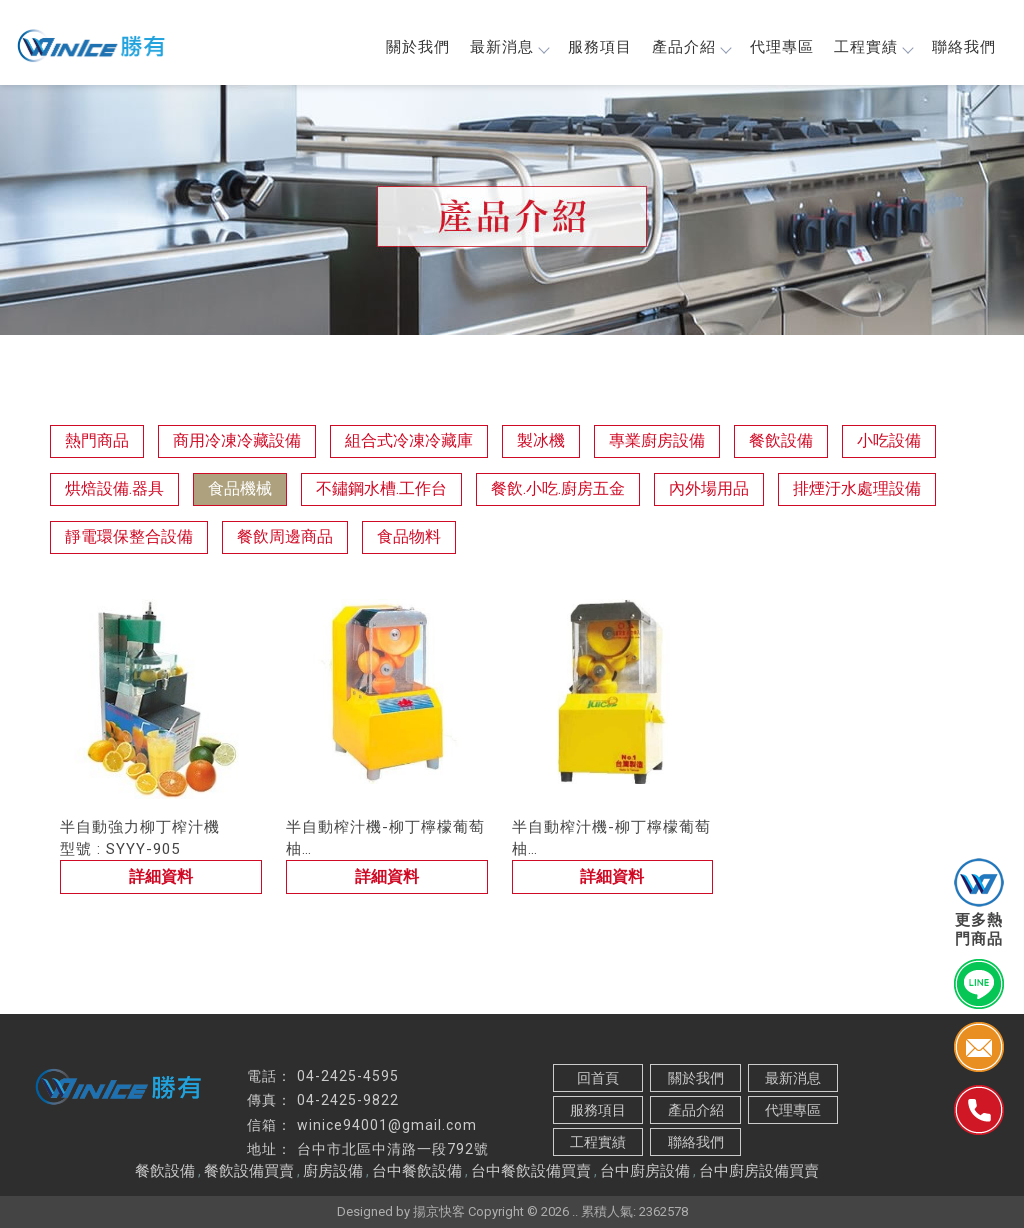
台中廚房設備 (645, 1171)
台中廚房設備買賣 (759, 1171)
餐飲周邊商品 (285, 536)
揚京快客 (439, 1211)
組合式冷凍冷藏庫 (409, 440)
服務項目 (600, 47)
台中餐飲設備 (417, 1171)
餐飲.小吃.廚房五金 (558, 488)
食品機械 (240, 488)
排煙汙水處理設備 (857, 488)
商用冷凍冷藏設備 (237, 440)
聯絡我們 (964, 47)
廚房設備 (333, 1171)
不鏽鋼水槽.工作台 (381, 488)
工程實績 (873, 47)
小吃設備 (889, 440)
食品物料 (409, 536)
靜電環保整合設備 (129, 536)
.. (575, 1211)
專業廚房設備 (657, 440)
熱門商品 (97, 440)
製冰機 (541, 440)
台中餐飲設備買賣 (531, 1171)
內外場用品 (709, 488)
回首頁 (598, 1078)
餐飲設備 (781, 440)
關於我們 (418, 47)
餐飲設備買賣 (249, 1171)
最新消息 (509, 47)
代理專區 (782, 47)
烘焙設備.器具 (114, 488)
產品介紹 (691, 47)
